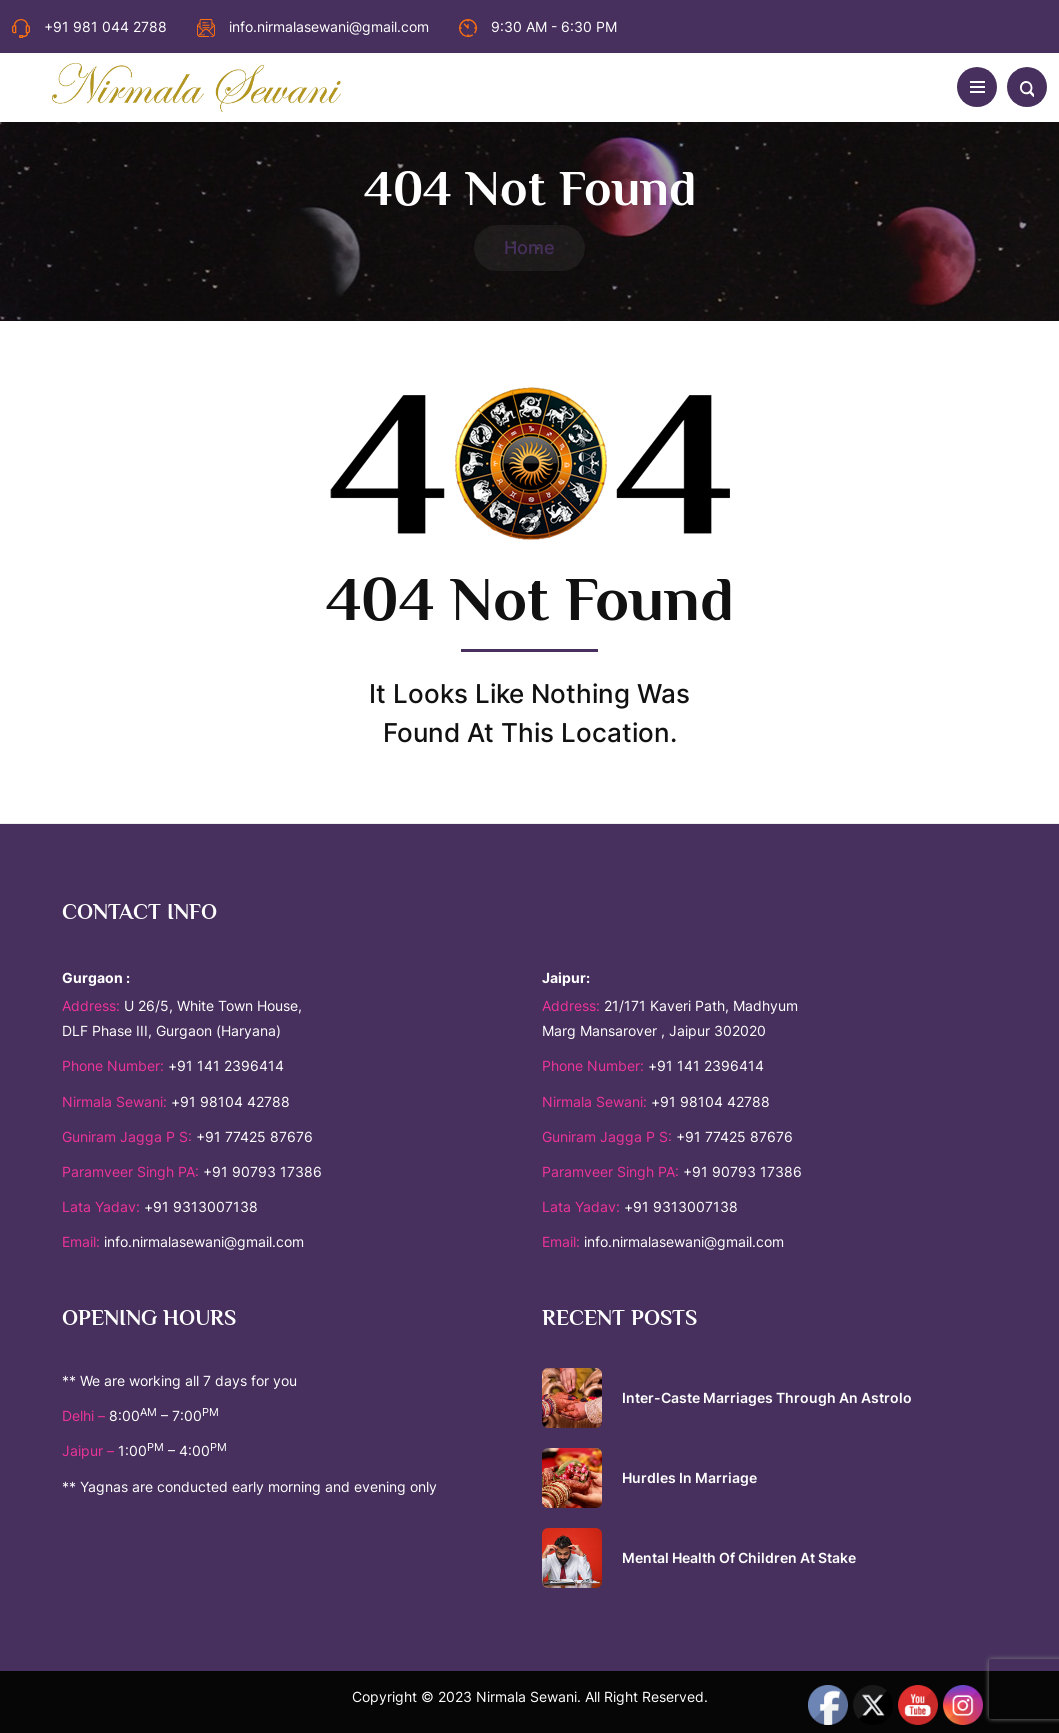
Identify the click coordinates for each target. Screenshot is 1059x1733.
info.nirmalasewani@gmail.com (313, 26)
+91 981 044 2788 (89, 26)
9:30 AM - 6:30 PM (538, 26)
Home (529, 247)
